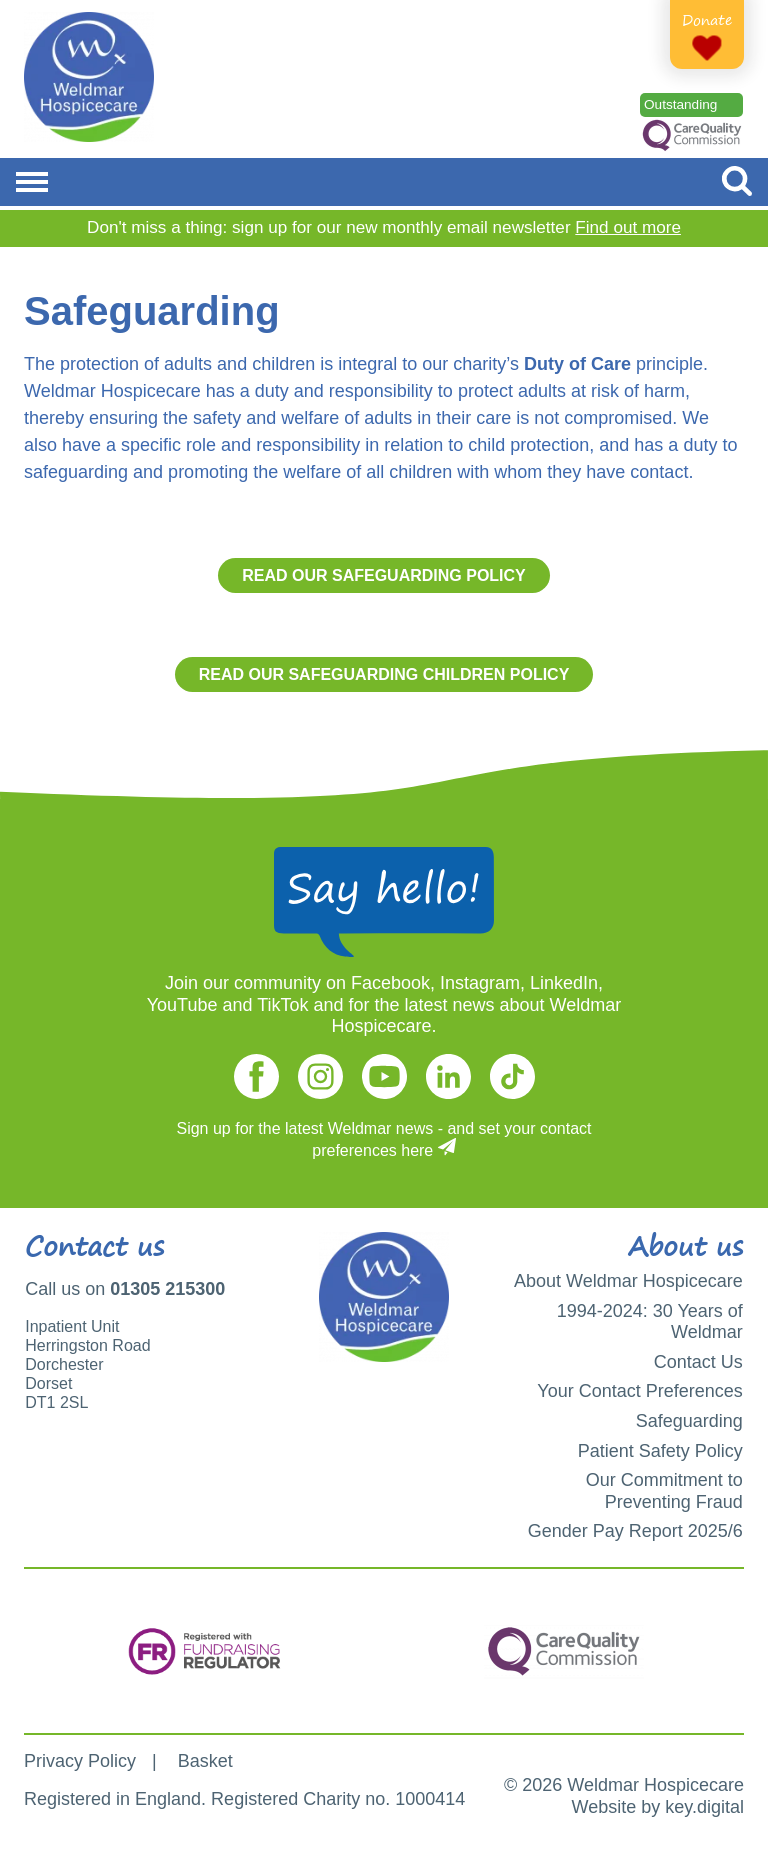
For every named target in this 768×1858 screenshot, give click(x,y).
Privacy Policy (80, 1761)
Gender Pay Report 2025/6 (635, 1531)
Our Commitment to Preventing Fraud (664, 1491)
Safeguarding (689, 1421)
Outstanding (680, 104)
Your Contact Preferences (639, 1391)
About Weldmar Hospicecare (628, 1281)
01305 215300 (167, 1289)
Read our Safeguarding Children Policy (384, 674)
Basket (205, 1761)
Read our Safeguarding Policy (384, 575)
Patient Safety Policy (660, 1451)
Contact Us (698, 1362)
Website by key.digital (658, 1807)
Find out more (628, 227)
